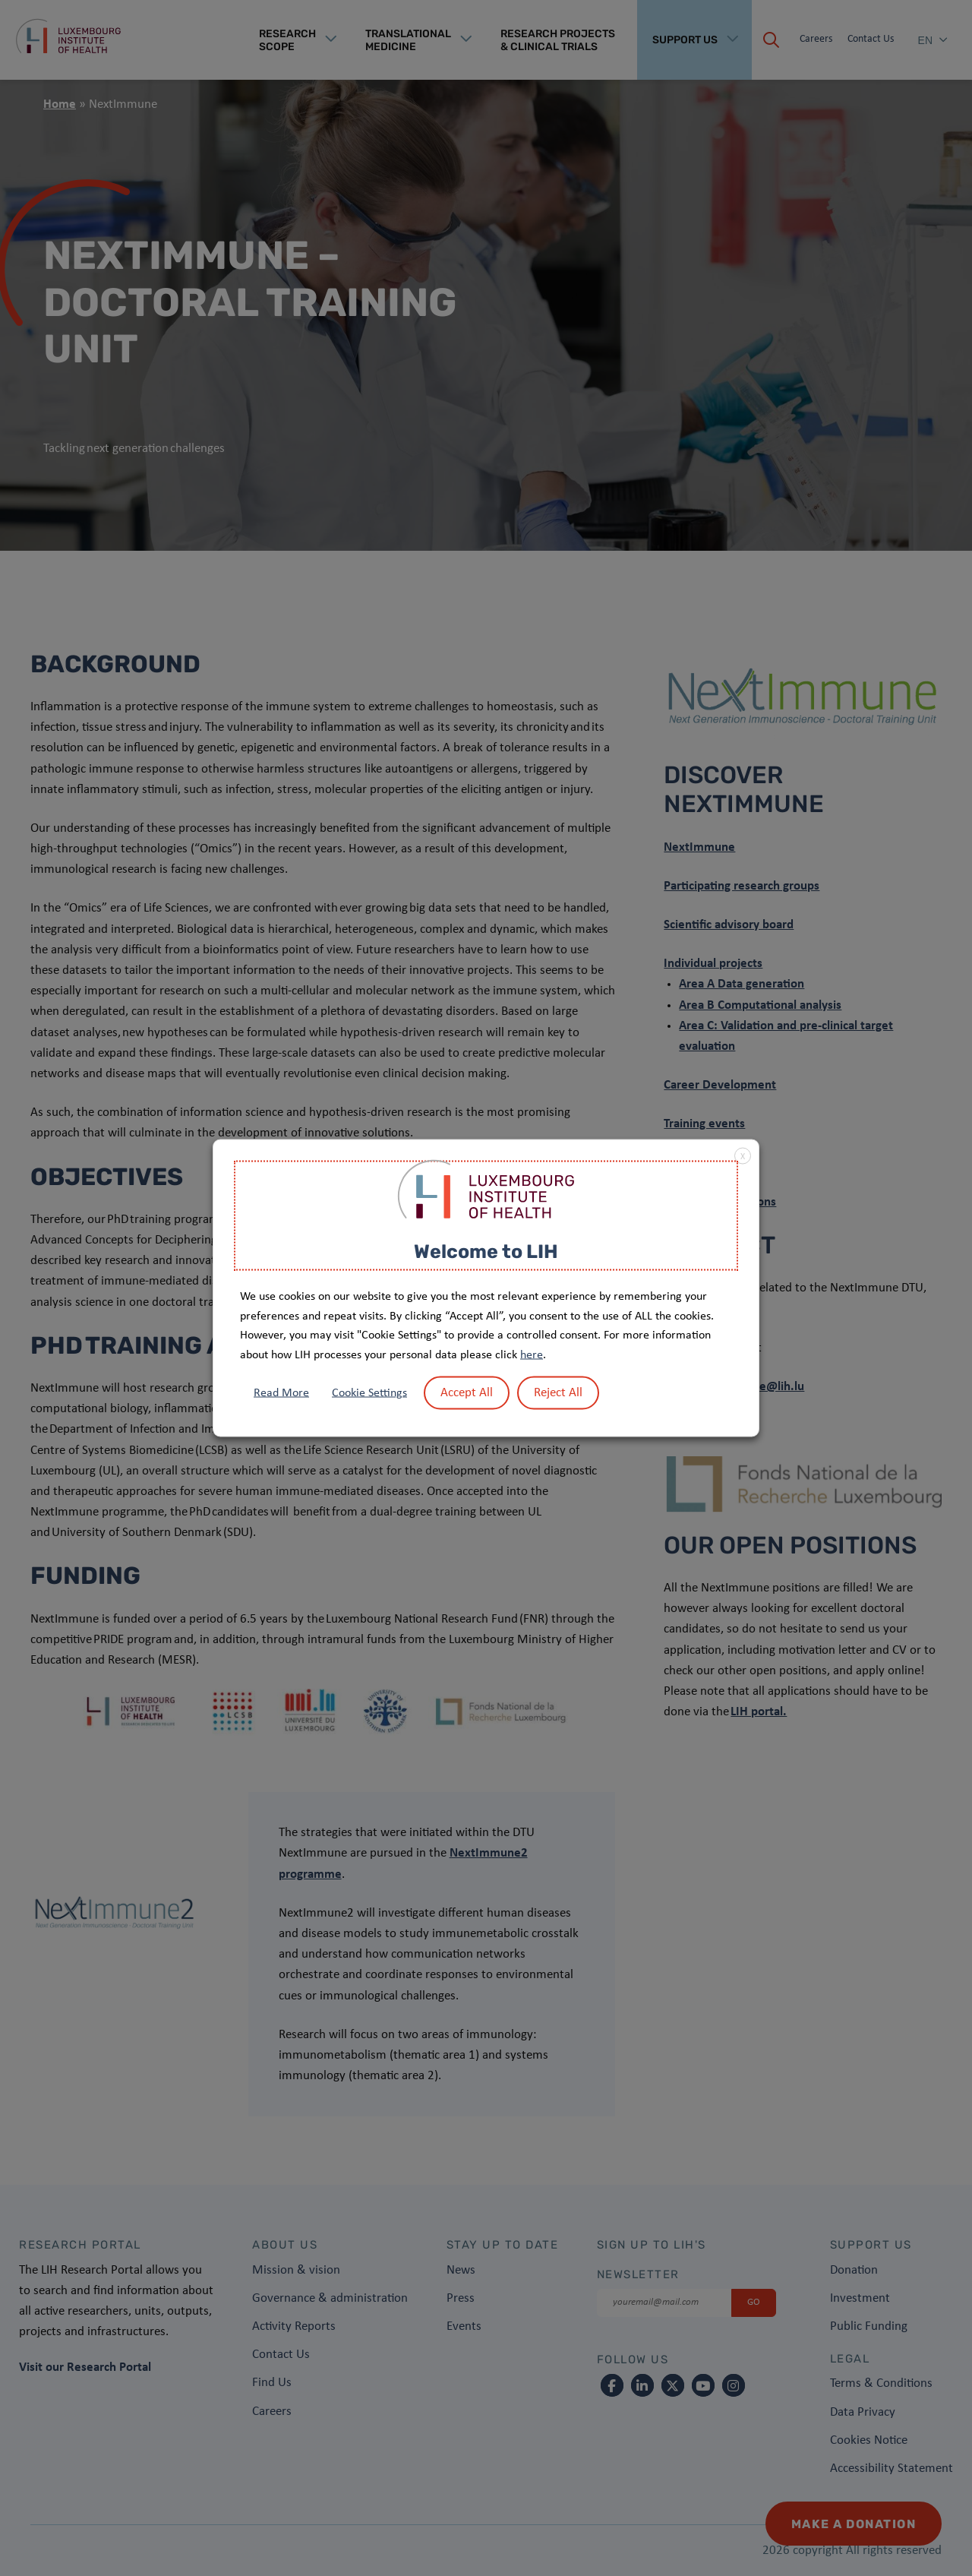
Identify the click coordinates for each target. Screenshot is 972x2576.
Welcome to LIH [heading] (486, 1251)
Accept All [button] (466, 1392)
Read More (281, 1393)
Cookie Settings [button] (369, 1393)
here (531, 1354)
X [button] (742, 1156)
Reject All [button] (558, 1392)
